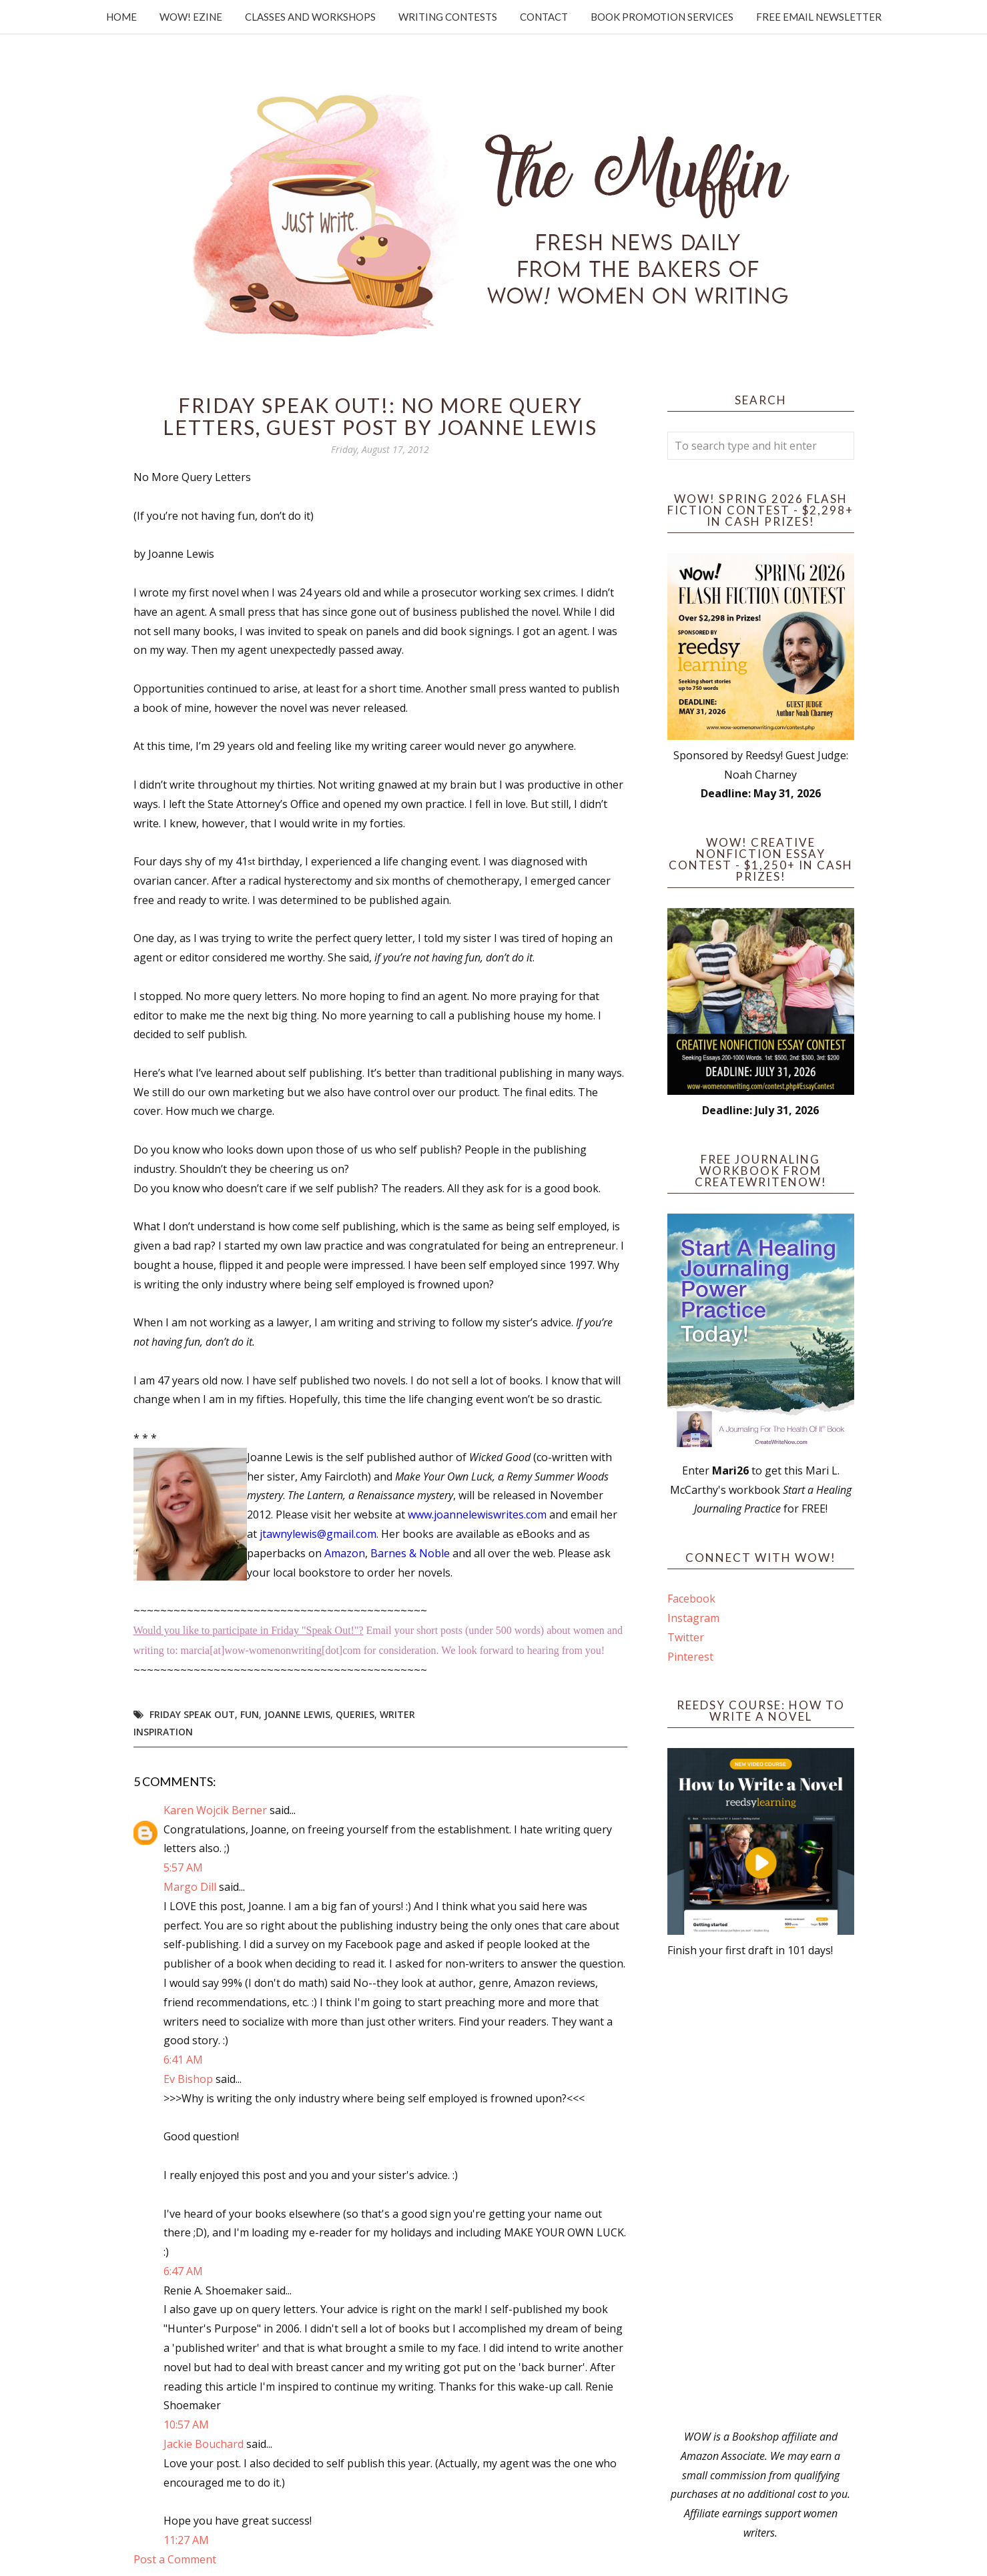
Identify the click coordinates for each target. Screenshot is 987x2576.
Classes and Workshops (310, 17)
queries (355, 1714)
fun (249, 1714)
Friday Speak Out (192, 1714)
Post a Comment (174, 2559)
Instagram (693, 1618)
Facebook (691, 1598)
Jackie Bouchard (203, 2444)
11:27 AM (186, 2540)
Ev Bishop (188, 2079)
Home (121, 17)
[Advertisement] (760, 2194)
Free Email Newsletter (819, 17)
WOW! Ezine (190, 17)
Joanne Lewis (297, 1714)
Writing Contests (447, 17)
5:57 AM (183, 1867)
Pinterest (690, 1656)
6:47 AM (183, 2271)
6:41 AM (183, 2059)
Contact (544, 17)
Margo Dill (189, 1886)
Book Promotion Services (662, 17)
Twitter (685, 1637)
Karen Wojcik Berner (215, 1810)
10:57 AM (186, 2424)
